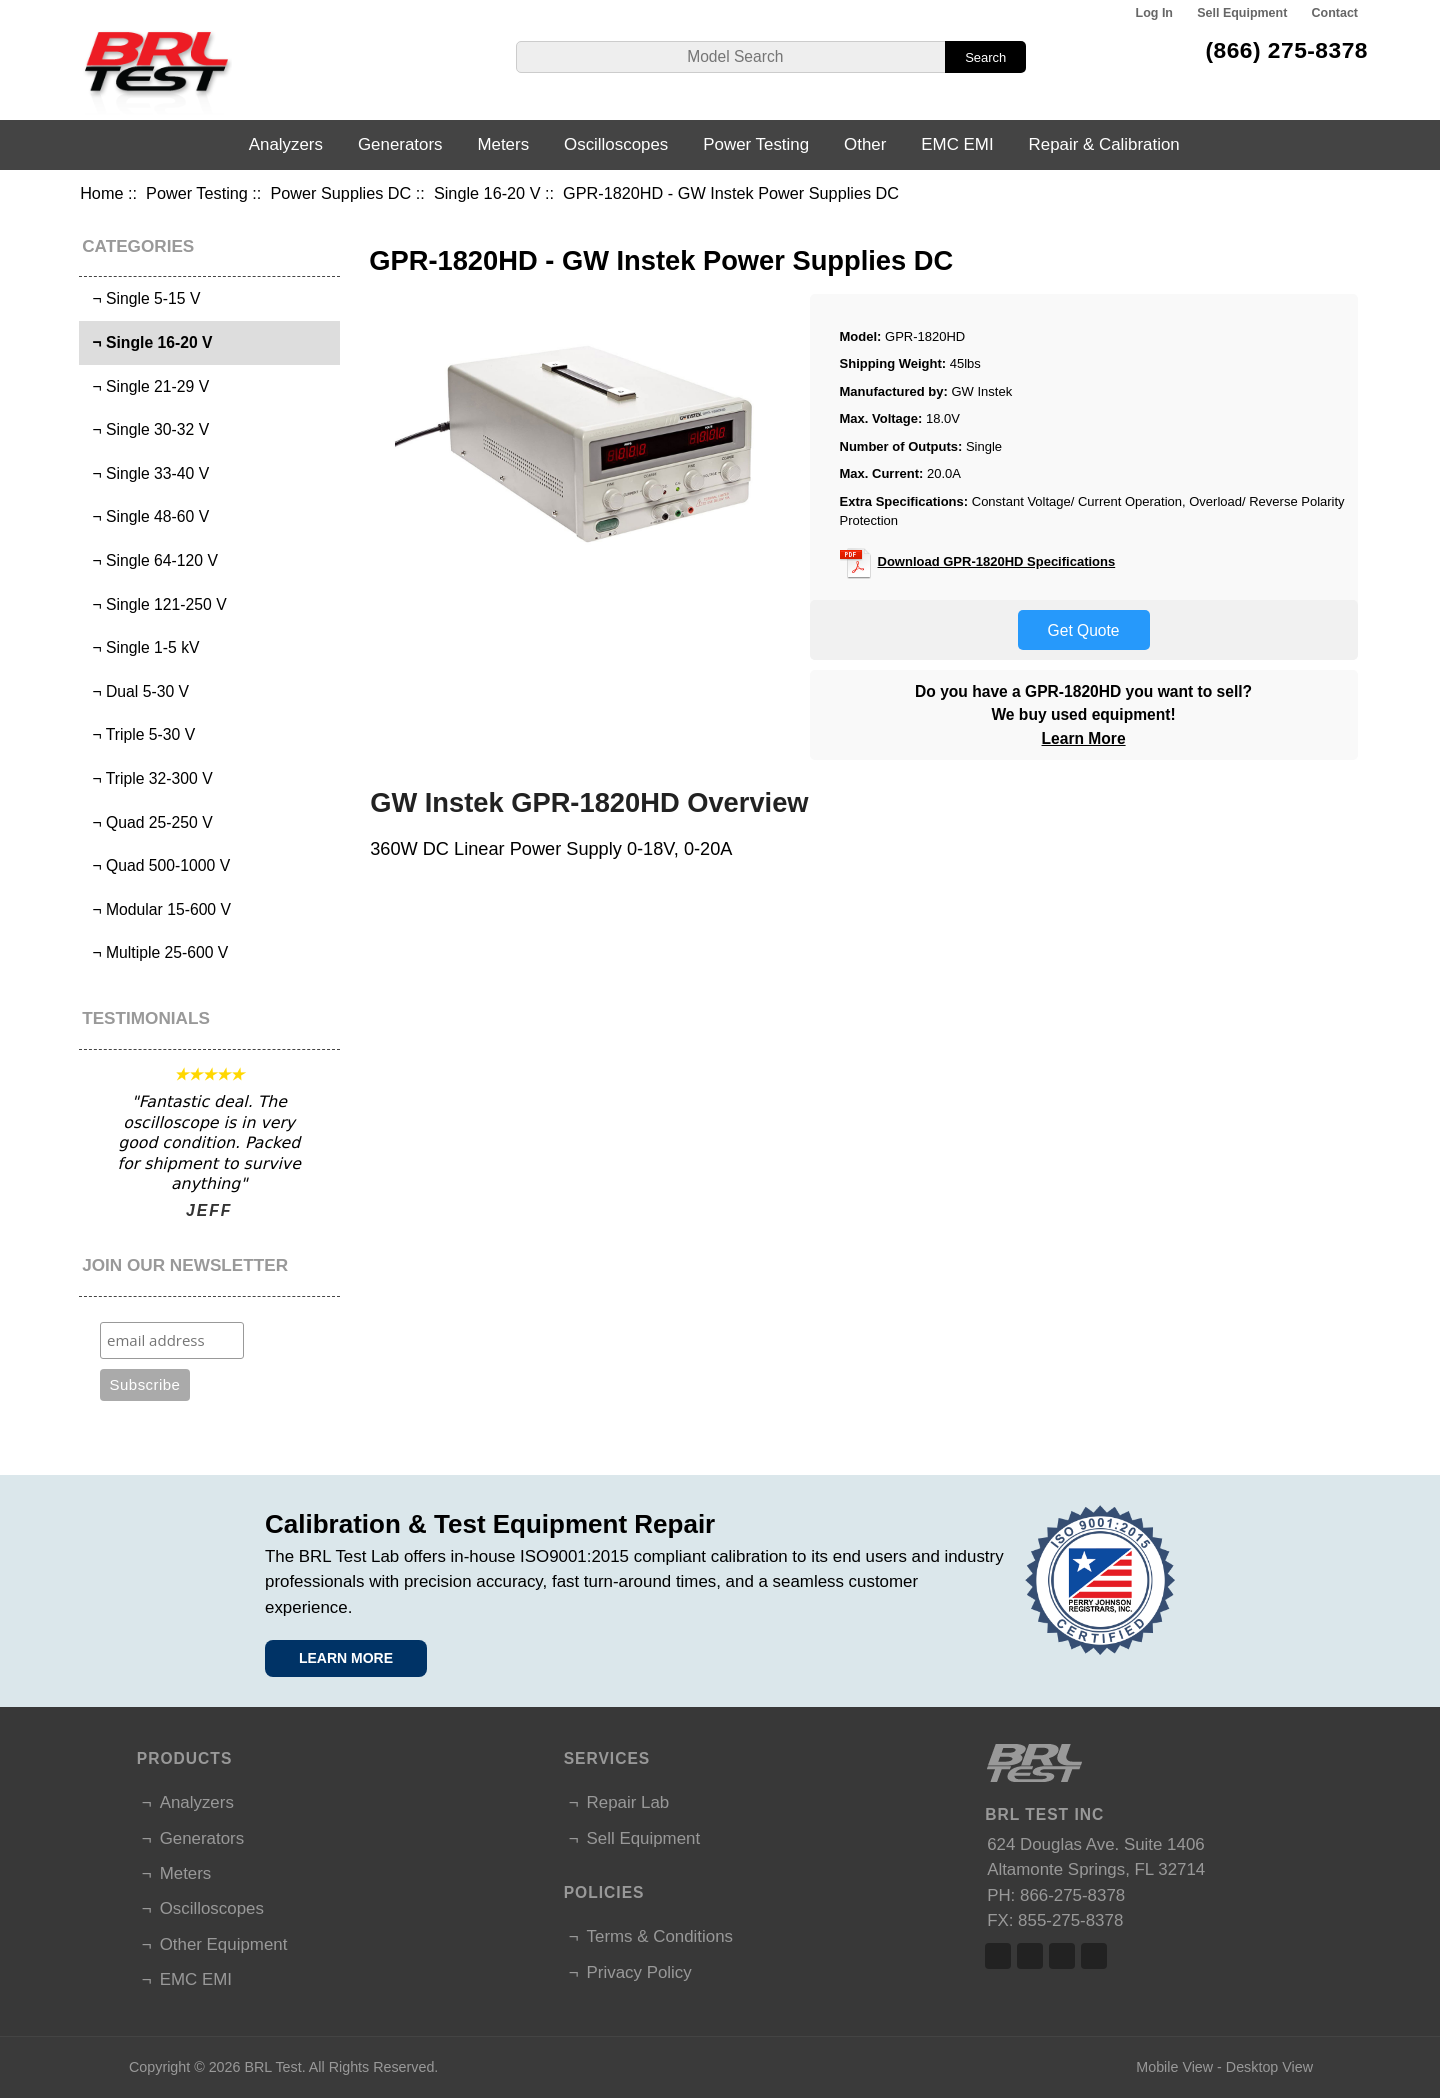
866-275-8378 (1072, 1895)
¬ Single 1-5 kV (142, 647)
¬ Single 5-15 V (142, 298)
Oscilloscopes (616, 144)
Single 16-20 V (487, 193)
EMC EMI (957, 144)
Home (101, 193)
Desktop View (1269, 2067)
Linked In (1062, 1956)
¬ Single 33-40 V (146, 473)
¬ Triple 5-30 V (139, 734)
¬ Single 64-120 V (151, 560)
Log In (1154, 13)
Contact (1335, 13)
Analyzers (286, 144)
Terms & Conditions (660, 1936)
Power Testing (197, 193)
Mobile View (1174, 2067)
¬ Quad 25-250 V (148, 822)
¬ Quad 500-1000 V (157, 865)
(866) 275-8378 (1286, 50)
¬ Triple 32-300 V (148, 778)
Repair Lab (628, 1802)
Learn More (1084, 738)
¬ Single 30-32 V (146, 429)
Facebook (998, 1956)
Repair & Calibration (1104, 144)
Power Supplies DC (340, 193)
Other (865, 144)
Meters (503, 144)
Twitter (1030, 1956)
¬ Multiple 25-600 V (156, 952)
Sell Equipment (1242, 13)
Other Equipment (224, 1944)
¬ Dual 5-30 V (136, 691)
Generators (400, 144)
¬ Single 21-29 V (146, 386)
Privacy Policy (639, 1972)
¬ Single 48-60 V (146, 516)
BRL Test (272, 2067)
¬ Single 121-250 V (155, 604)
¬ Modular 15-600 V (157, 909)
